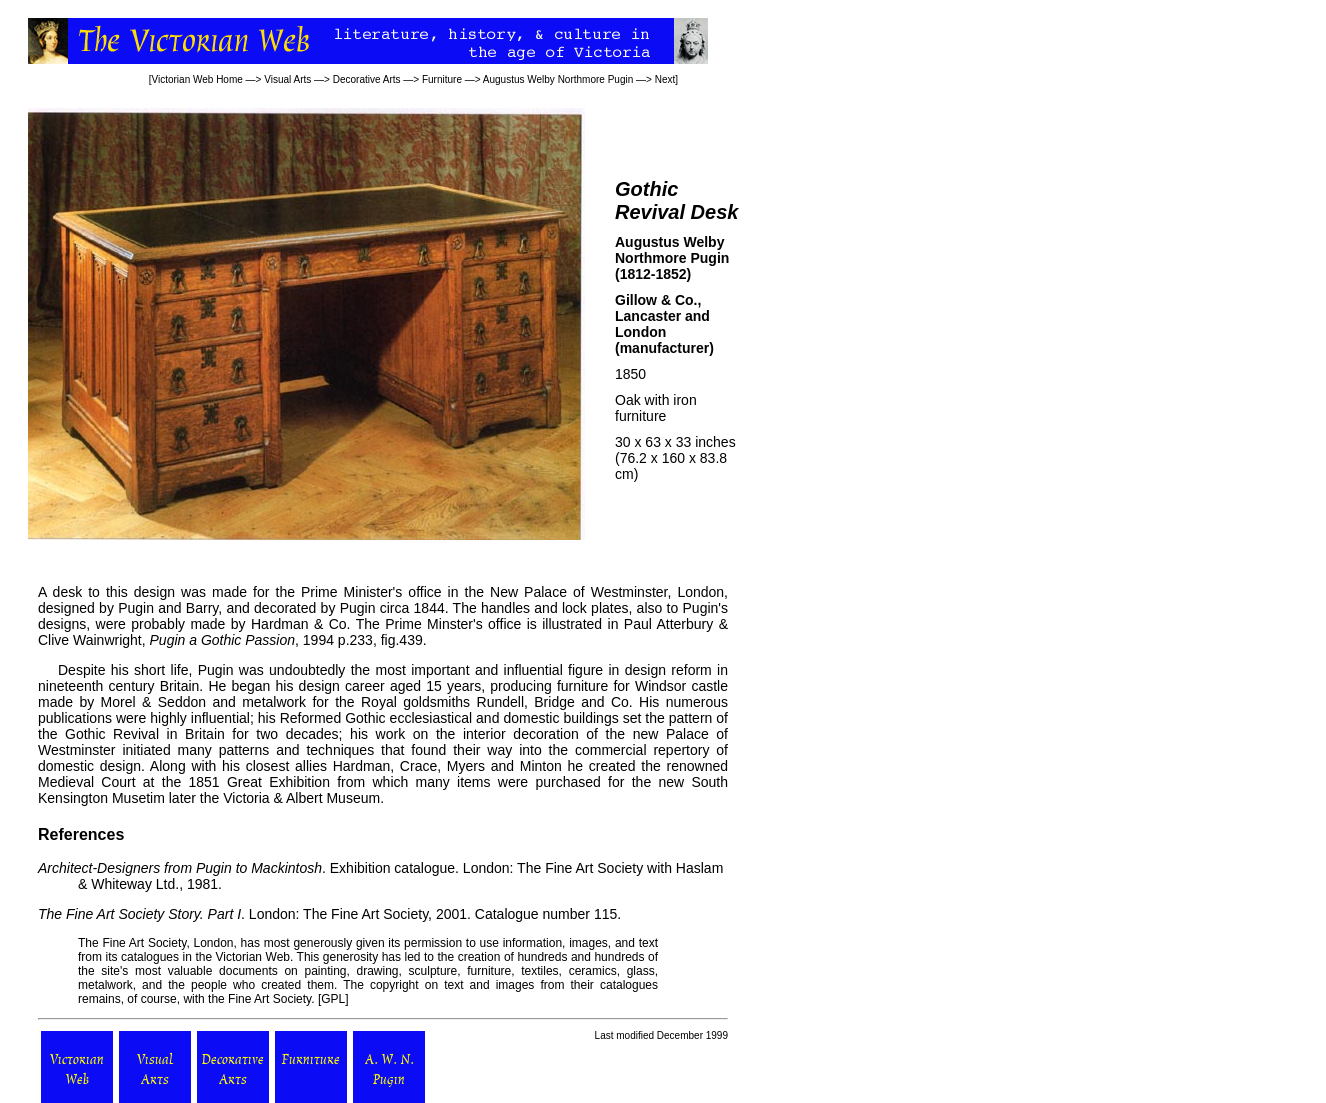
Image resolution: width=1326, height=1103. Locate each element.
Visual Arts (287, 79)
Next (665, 79)
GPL (333, 999)
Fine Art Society (143, 943)
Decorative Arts (367, 79)
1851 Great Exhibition (259, 782)
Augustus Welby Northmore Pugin (558, 79)
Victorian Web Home (196, 79)
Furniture (442, 79)
